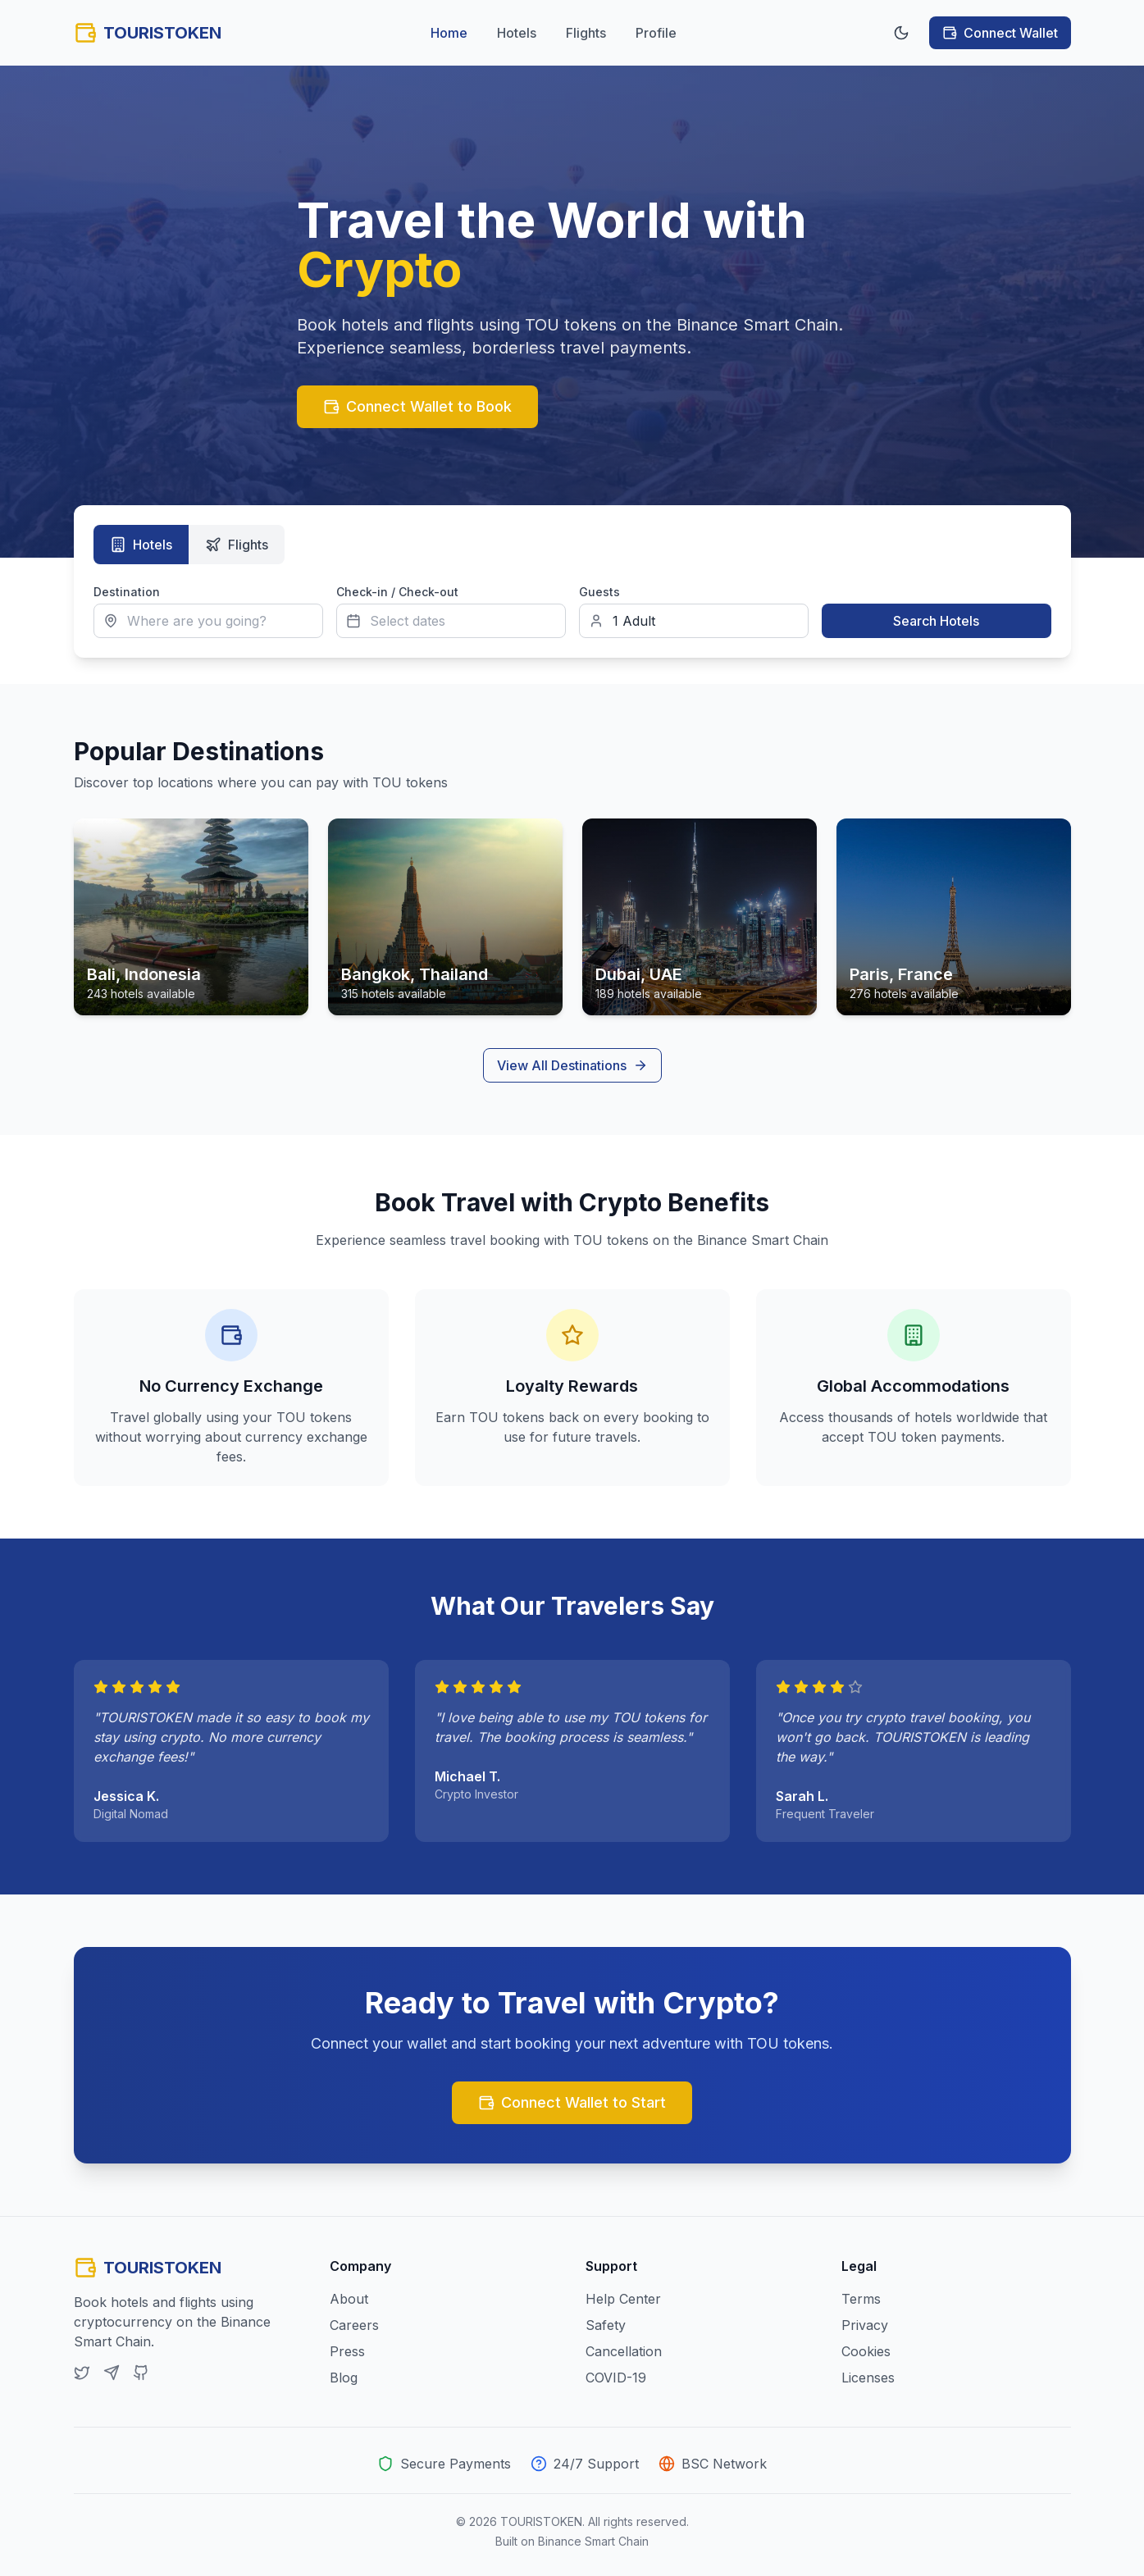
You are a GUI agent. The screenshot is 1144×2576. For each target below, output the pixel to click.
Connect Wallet (1000, 33)
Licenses (868, 2377)
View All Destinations (572, 1065)
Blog (344, 2377)
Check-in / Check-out (397, 592)
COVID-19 (616, 2377)
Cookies (866, 2351)
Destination (126, 592)
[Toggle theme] (901, 33)
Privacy (864, 2325)
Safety (606, 2325)
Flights (586, 33)
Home (449, 33)
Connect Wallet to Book (417, 406)
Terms (861, 2299)
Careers (354, 2325)
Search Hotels (936, 621)
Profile (656, 33)
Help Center (623, 2299)
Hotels (516, 33)
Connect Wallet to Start (572, 2102)
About (349, 2299)
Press (347, 2351)
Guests (599, 592)
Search (842, 592)
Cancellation (624, 2351)
